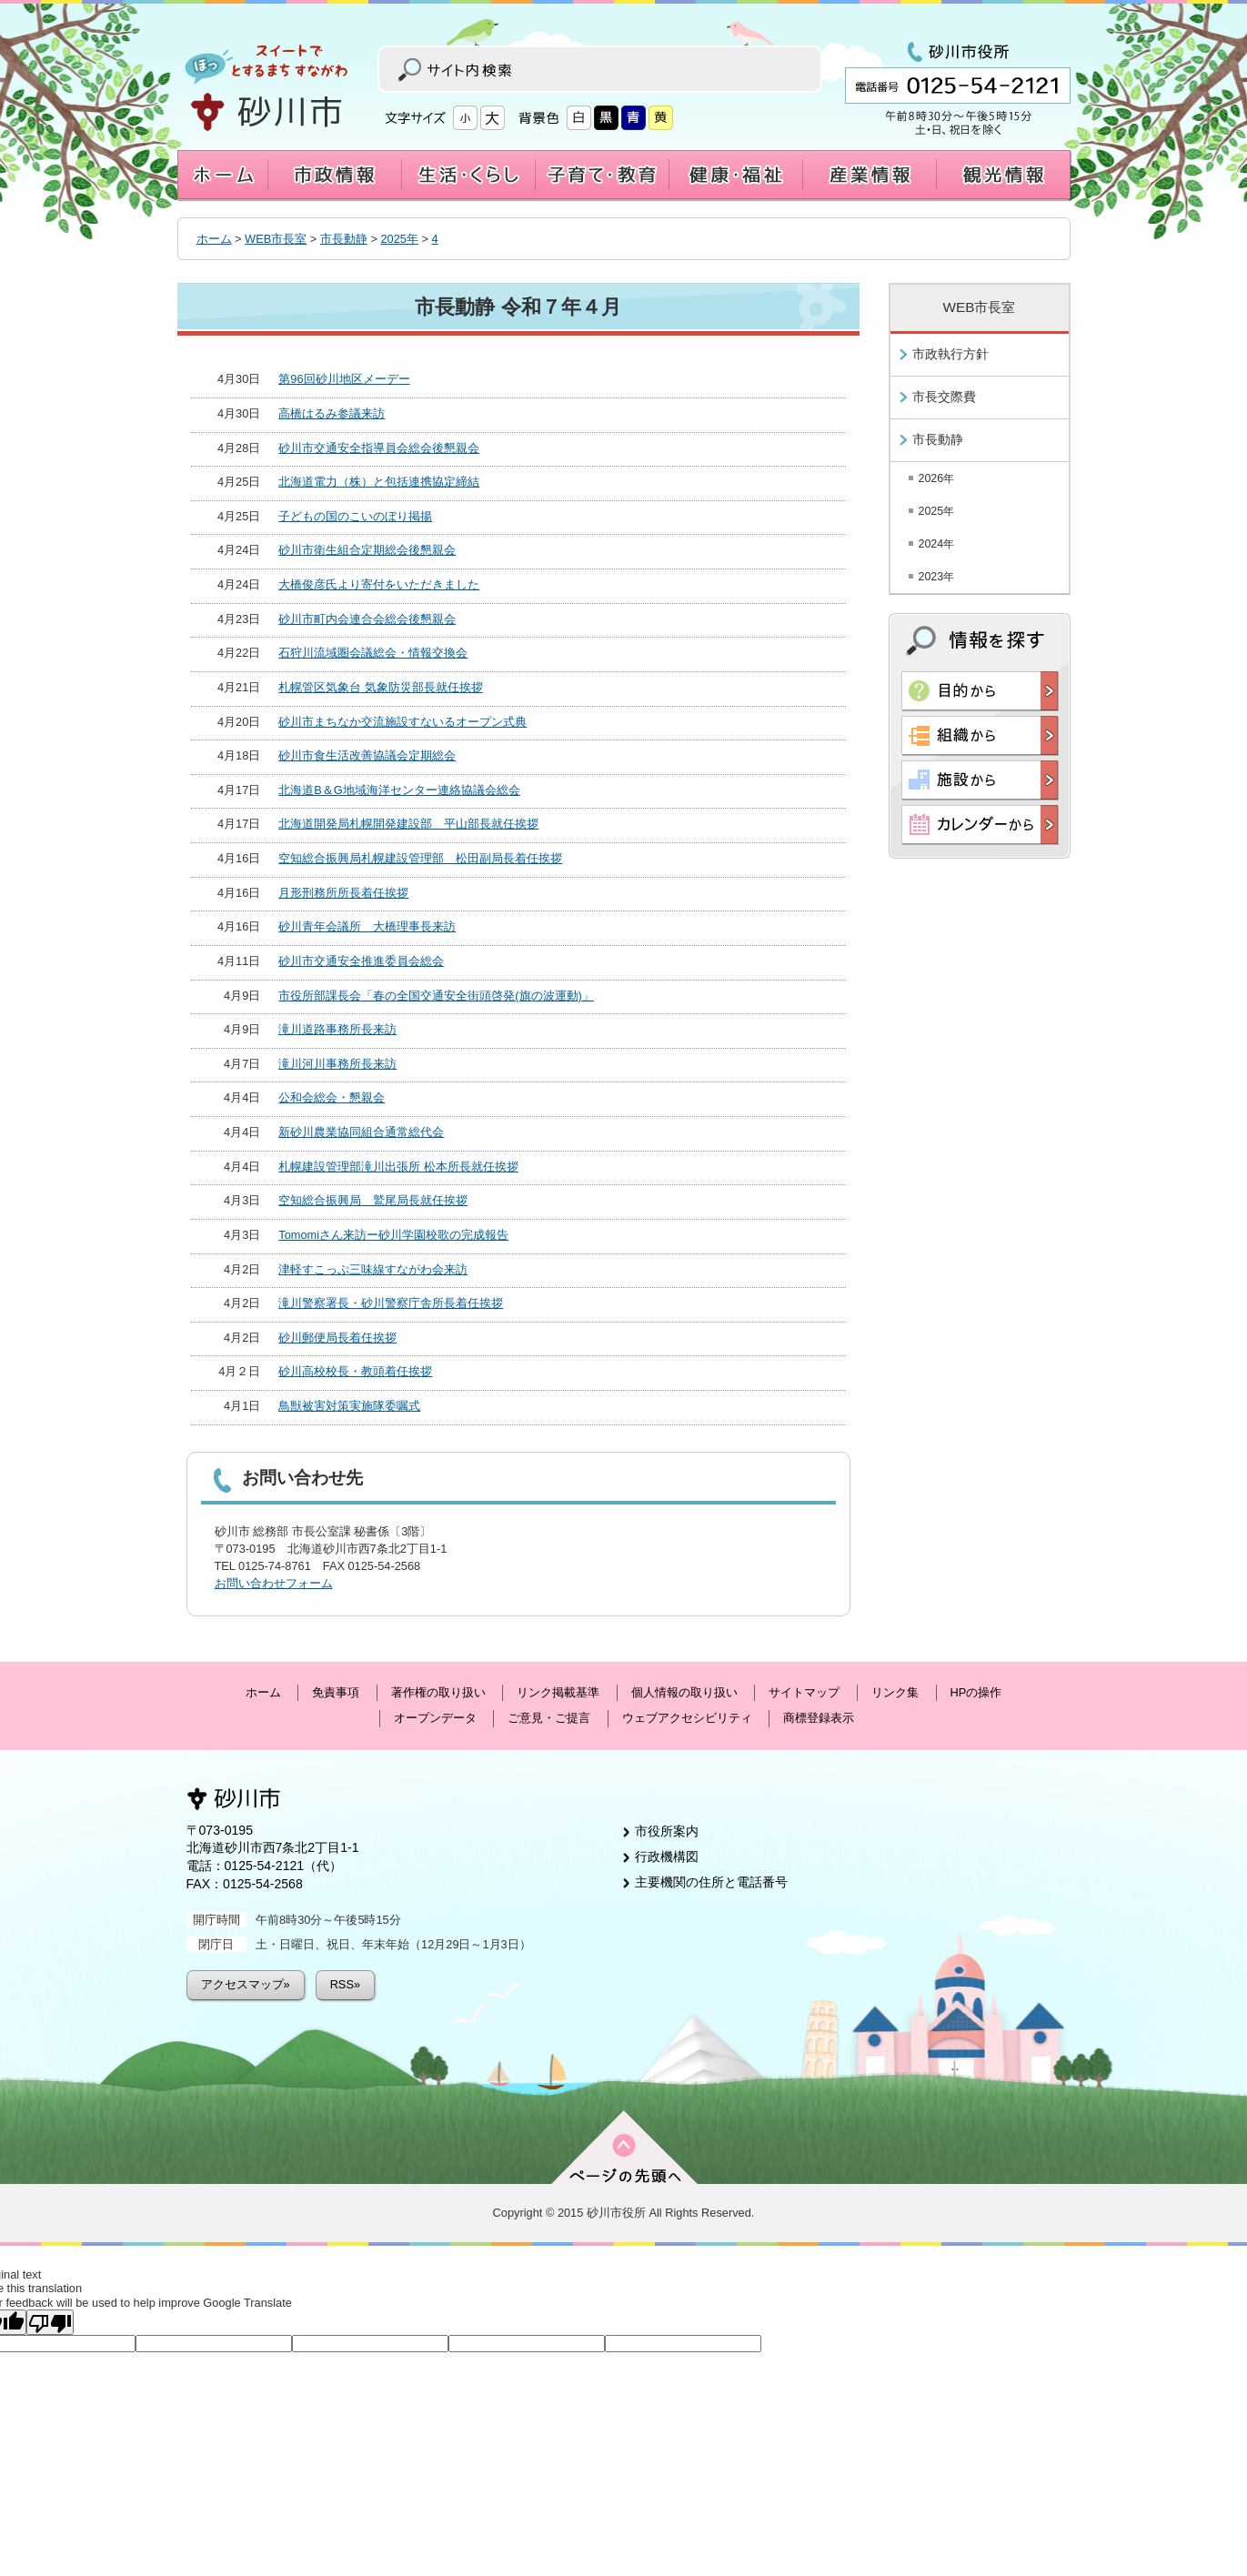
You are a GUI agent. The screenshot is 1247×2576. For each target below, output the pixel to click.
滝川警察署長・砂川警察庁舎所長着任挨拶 (390, 1303)
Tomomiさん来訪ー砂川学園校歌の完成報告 (393, 1235)
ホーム (214, 239)
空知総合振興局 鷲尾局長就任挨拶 (373, 1200)
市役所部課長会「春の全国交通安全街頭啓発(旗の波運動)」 (436, 995)
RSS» (345, 1984)
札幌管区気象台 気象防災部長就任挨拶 (380, 687)
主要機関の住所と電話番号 (711, 1882)
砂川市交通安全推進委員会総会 (361, 961)
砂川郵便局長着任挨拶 (337, 1337)
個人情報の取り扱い (684, 1692)
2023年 (937, 576)
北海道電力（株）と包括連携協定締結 (378, 481)
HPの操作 (976, 1692)
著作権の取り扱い (438, 1692)
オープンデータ (435, 1718)
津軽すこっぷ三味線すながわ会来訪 (373, 1269)
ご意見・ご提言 (549, 1718)
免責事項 (335, 1692)
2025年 (398, 239)
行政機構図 (667, 1856)
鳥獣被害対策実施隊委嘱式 (349, 1406)
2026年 (937, 478)
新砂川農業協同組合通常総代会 (361, 1132)
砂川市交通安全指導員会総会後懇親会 (378, 448)
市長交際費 (944, 396)
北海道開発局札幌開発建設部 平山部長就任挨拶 (408, 823)
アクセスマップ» (245, 1984)
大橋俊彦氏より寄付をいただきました (378, 584)
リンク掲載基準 (558, 1692)
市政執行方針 (950, 354)
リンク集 (895, 1692)
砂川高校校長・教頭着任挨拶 (355, 1371)
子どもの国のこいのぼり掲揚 (355, 516)
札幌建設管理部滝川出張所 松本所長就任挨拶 (398, 1166)
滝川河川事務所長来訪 (337, 1064)
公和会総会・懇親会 (331, 1097)
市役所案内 (667, 1831)
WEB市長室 (276, 239)
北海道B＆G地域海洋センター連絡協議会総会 (399, 790)
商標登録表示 (818, 1718)
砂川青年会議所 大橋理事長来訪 (367, 926)
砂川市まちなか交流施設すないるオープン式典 (402, 722)
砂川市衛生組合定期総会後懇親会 (367, 550)
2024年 (937, 544)
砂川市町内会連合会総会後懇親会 (367, 619)
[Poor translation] (50, 2322)
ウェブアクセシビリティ (687, 1718)
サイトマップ (804, 1692)
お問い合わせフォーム (274, 1583)
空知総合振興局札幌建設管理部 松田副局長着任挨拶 (420, 858)
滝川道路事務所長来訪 (337, 1029)
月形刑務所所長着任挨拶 (343, 893)
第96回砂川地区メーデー (343, 379)
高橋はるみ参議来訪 (331, 413)
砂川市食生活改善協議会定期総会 (367, 755)
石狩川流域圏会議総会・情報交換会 (373, 652)
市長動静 (343, 239)
